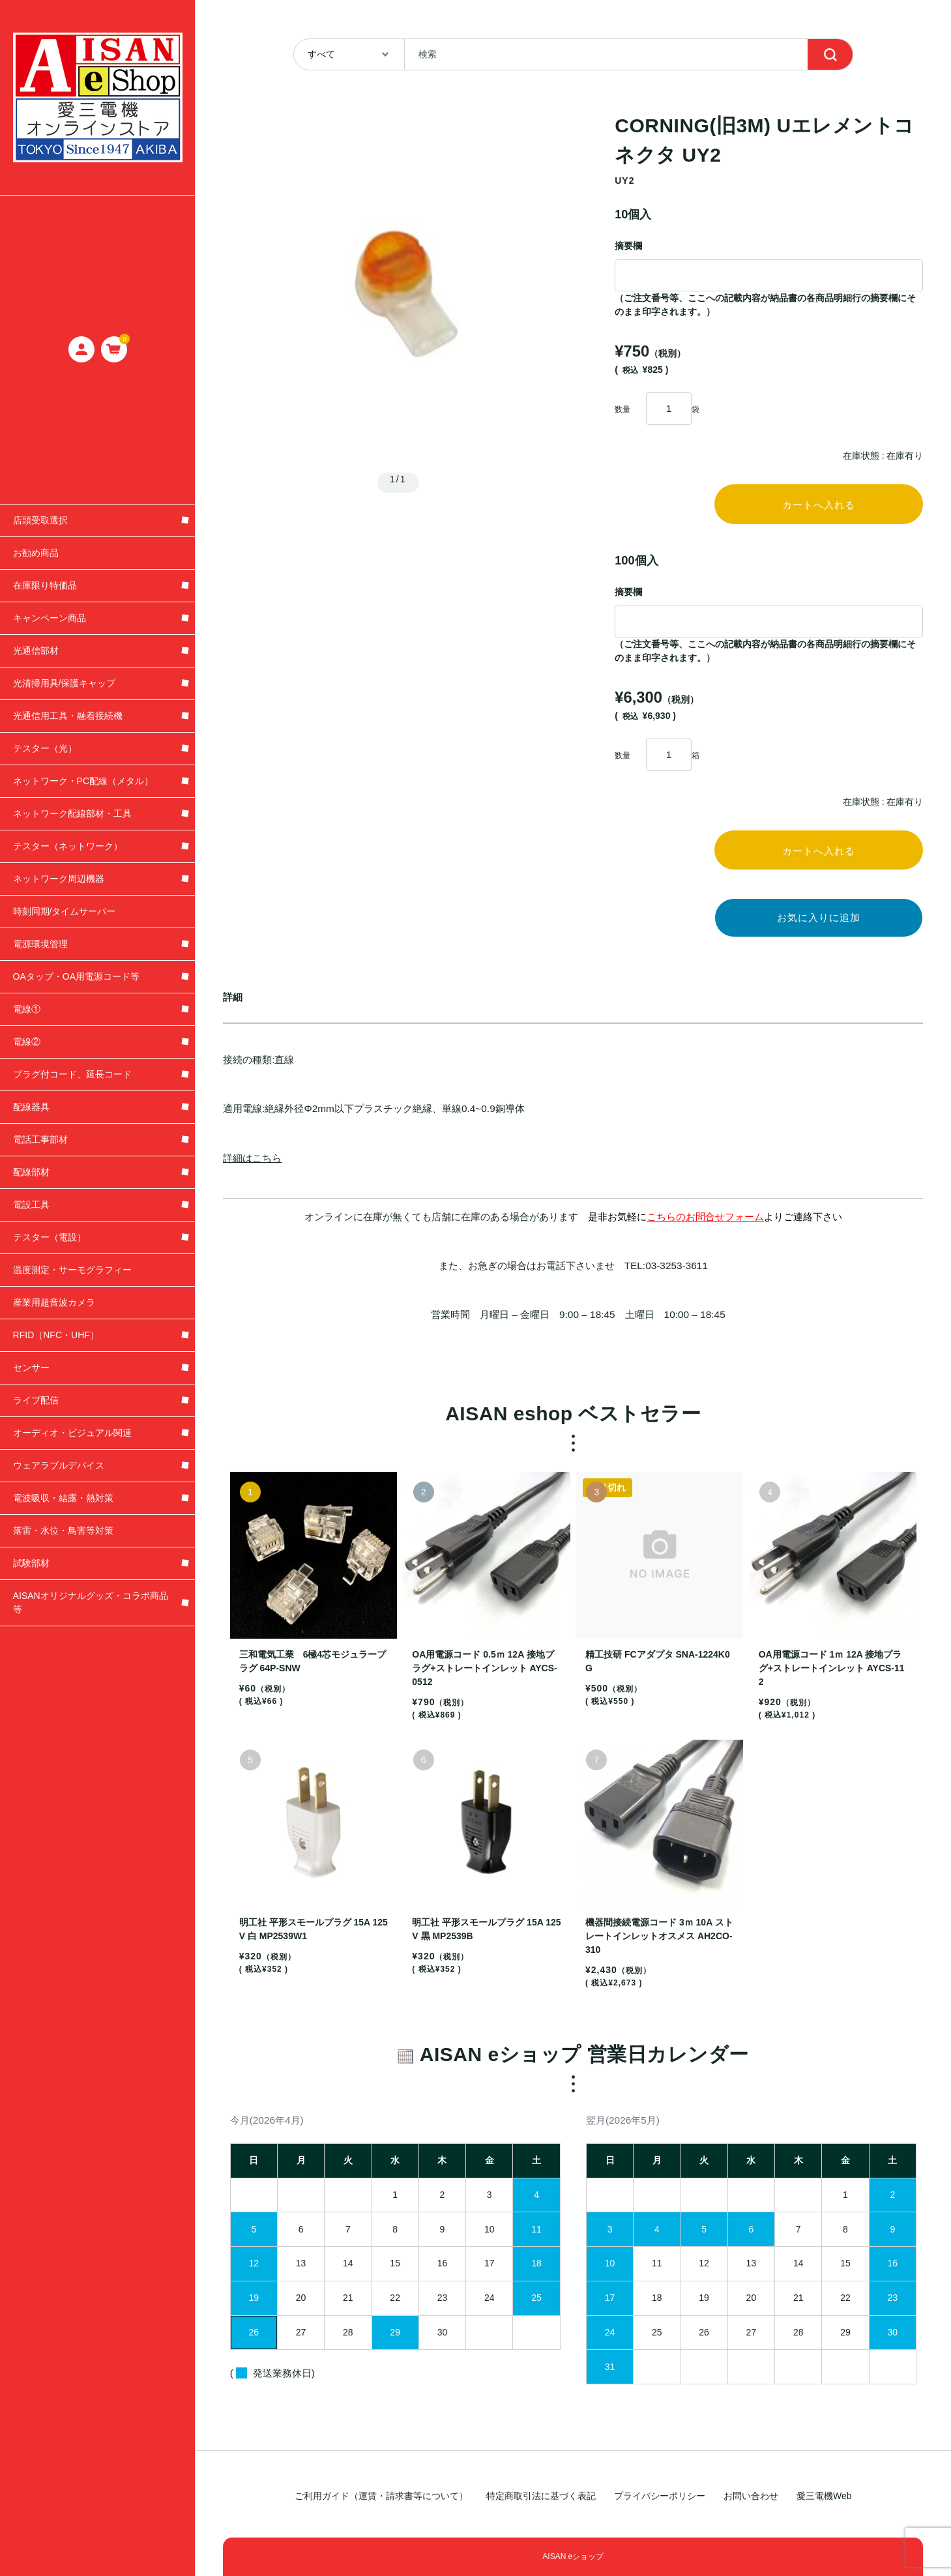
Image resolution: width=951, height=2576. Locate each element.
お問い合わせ (751, 2496)
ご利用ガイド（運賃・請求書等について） (381, 2496)
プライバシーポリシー (659, 2496)
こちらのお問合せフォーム (705, 1227)
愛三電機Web (824, 2496)
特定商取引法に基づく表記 (541, 2496)
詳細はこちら (252, 1168)
